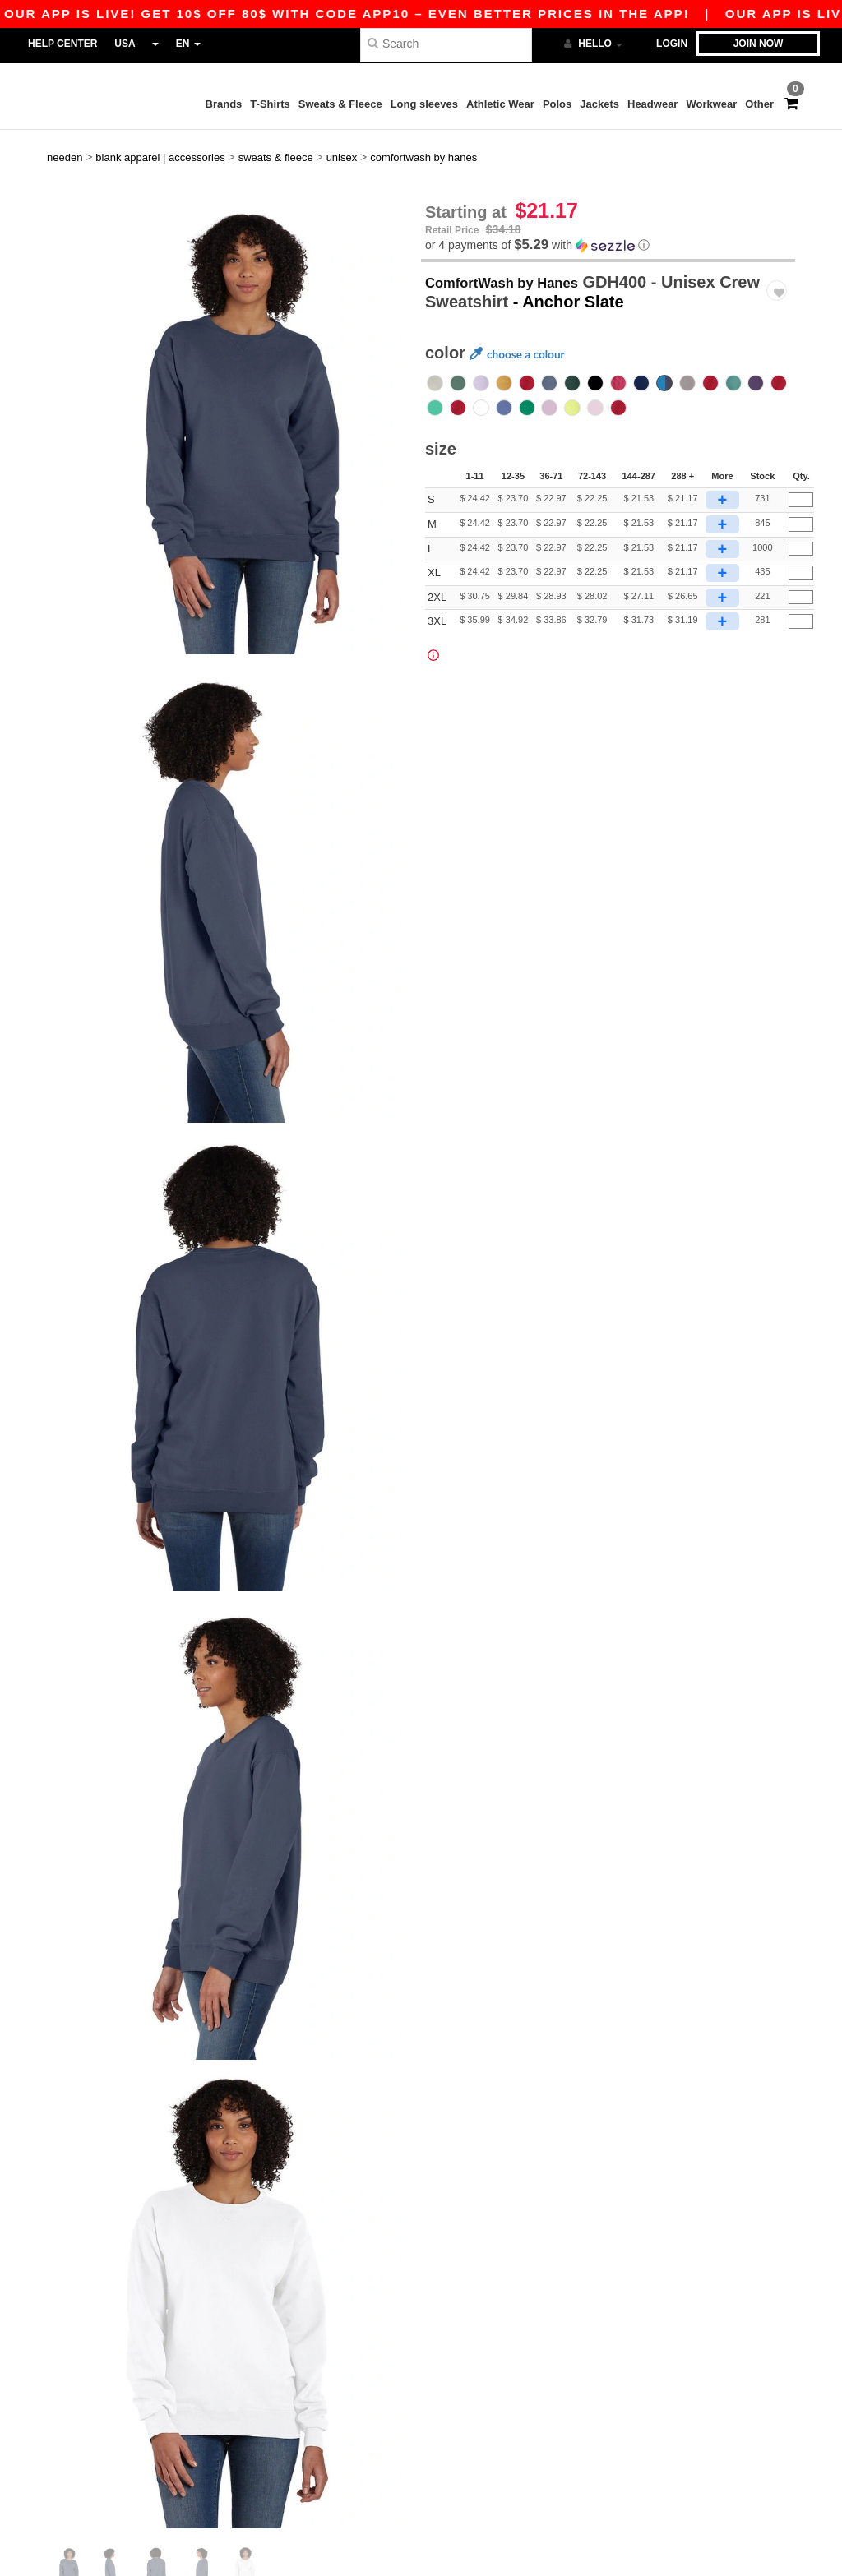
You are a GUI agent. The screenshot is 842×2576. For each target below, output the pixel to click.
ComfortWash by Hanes (517, 255)
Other (759, 104)
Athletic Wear (500, 104)
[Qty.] (801, 473)
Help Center (62, 43)
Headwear (652, 104)
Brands (224, 104)
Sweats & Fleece (340, 104)
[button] (608, 218)
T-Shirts (269, 104)
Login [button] (671, 43)
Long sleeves (424, 104)
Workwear (711, 104)
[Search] (446, 43)
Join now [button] (758, 43)
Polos (557, 104)
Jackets (599, 104)
